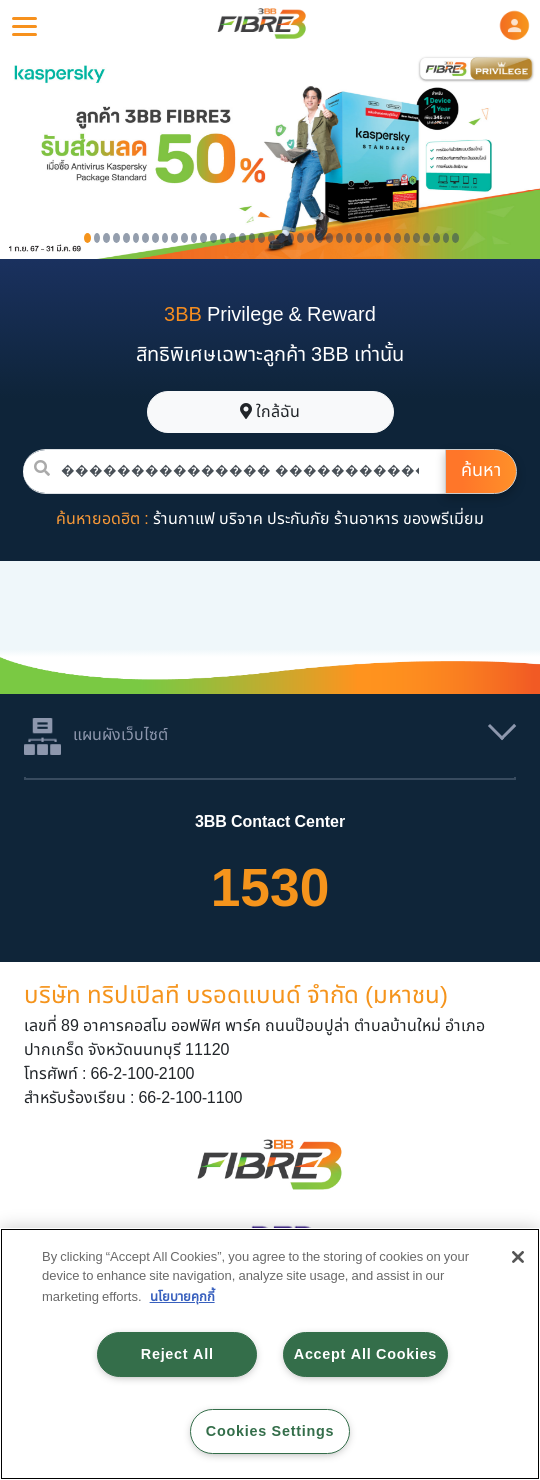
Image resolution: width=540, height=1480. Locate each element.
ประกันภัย (298, 519)
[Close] (518, 1257)
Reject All (177, 1354)
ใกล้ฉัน (270, 412)
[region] (270, 1354)
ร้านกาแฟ (184, 519)
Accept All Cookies (365, 1354)
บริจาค (241, 519)
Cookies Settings (270, 1431)
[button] (514, 25)
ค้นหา (481, 470)
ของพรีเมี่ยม (443, 519)
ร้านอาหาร (366, 519)
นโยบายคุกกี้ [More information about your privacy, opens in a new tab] (182, 1297)
